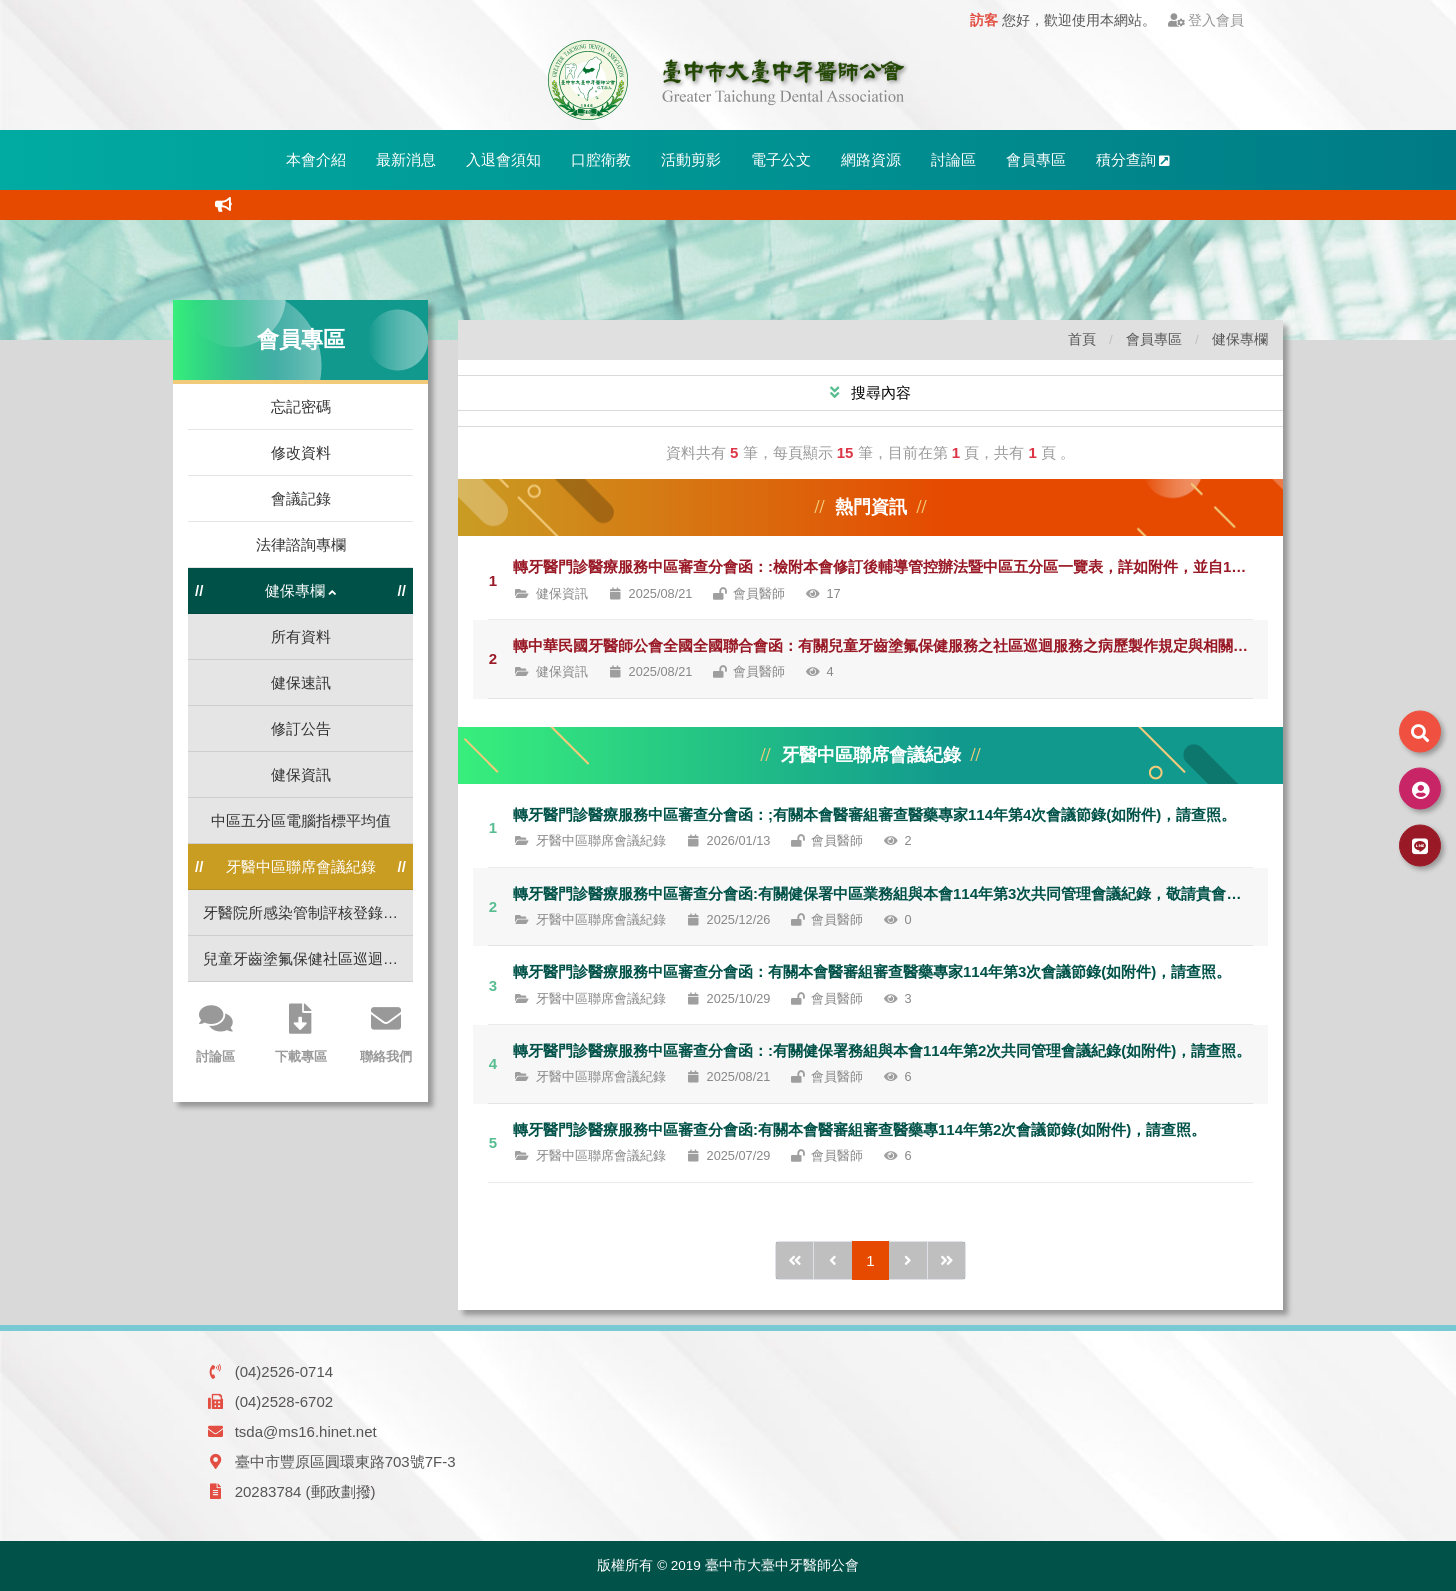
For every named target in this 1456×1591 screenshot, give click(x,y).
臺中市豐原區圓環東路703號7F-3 (345, 1461)
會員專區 (1036, 159)
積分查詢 (1133, 159)
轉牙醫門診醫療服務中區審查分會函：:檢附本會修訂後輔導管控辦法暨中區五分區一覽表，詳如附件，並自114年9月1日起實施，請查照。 (890, 566)
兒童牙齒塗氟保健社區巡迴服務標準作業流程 (308, 958)
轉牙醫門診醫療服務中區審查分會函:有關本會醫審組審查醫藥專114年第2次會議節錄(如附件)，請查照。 (859, 1129)
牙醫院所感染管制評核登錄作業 (308, 912)
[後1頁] (908, 1261)
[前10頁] (795, 1261)
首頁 (1082, 339)
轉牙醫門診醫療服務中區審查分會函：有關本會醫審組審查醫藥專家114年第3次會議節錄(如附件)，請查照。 (872, 971)
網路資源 (871, 159)
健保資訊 (301, 774)
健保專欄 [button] (301, 592)
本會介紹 (316, 159)
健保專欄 (1240, 339)
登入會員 (1206, 20)
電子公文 (781, 159)
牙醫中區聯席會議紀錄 (301, 866)
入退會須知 (503, 159)
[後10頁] (947, 1261)
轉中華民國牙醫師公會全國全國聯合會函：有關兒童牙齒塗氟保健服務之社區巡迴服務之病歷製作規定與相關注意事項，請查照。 (890, 645)
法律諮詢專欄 (301, 544)
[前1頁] (833, 1261)
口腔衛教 (601, 159)
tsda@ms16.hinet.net (306, 1431)
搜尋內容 (879, 392)
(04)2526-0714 (284, 1371)
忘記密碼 (301, 406)
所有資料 (301, 636)
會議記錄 (301, 498)
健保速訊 (301, 682)
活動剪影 (691, 159)
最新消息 (406, 159)
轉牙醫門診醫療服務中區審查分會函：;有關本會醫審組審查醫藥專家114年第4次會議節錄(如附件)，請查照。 (874, 814)
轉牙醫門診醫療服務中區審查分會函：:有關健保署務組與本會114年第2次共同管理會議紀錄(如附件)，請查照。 (882, 1050)
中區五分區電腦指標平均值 (301, 820)
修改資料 (301, 452)
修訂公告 (301, 728)
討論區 (953, 159)
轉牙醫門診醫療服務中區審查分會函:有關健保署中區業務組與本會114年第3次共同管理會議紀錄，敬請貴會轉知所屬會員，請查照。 (890, 893)
